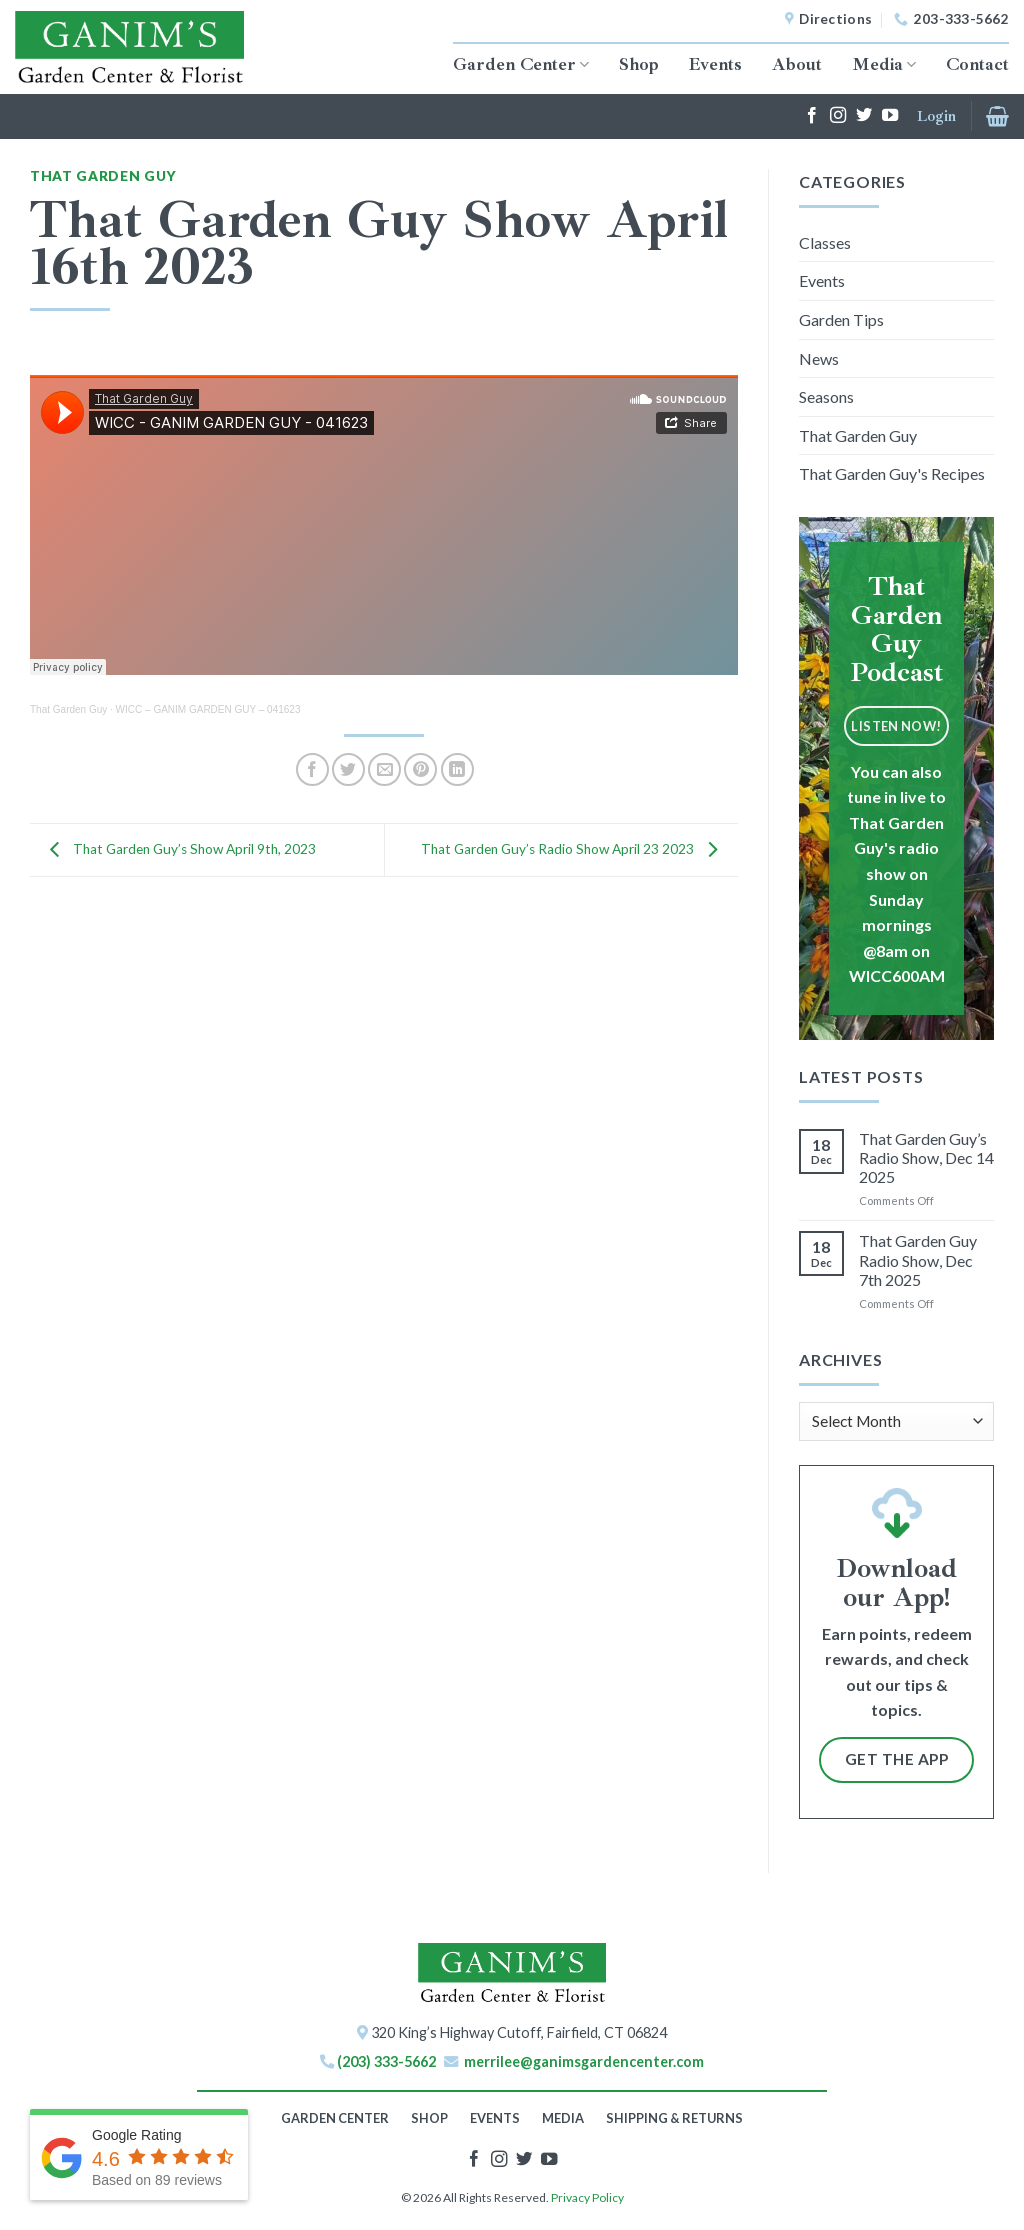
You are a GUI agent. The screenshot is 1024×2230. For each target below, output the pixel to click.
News (819, 358)
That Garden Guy (103, 176)
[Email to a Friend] (384, 769)
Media (884, 64)
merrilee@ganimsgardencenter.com (584, 2061)
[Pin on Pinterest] (420, 769)
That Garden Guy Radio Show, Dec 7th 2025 (918, 1259)
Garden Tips (841, 319)
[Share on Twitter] (348, 769)
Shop (639, 64)
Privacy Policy (587, 2197)
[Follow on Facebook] (812, 116)
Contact (977, 64)
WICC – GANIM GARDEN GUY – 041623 (208, 709)
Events (715, 64)
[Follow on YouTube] (890, 116)
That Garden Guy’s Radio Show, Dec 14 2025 (926, 1157)
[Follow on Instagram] (838, 116)
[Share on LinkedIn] (457, 769)
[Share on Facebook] (312, 769)
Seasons (826, 396)
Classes (825, 242)
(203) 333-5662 (386, 2061)
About (797, 64)
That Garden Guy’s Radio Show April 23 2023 (574, 848)
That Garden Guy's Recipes (892, 473)
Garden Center (521, 64)
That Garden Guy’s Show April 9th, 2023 (178, 848)
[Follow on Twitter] (864, 116)
